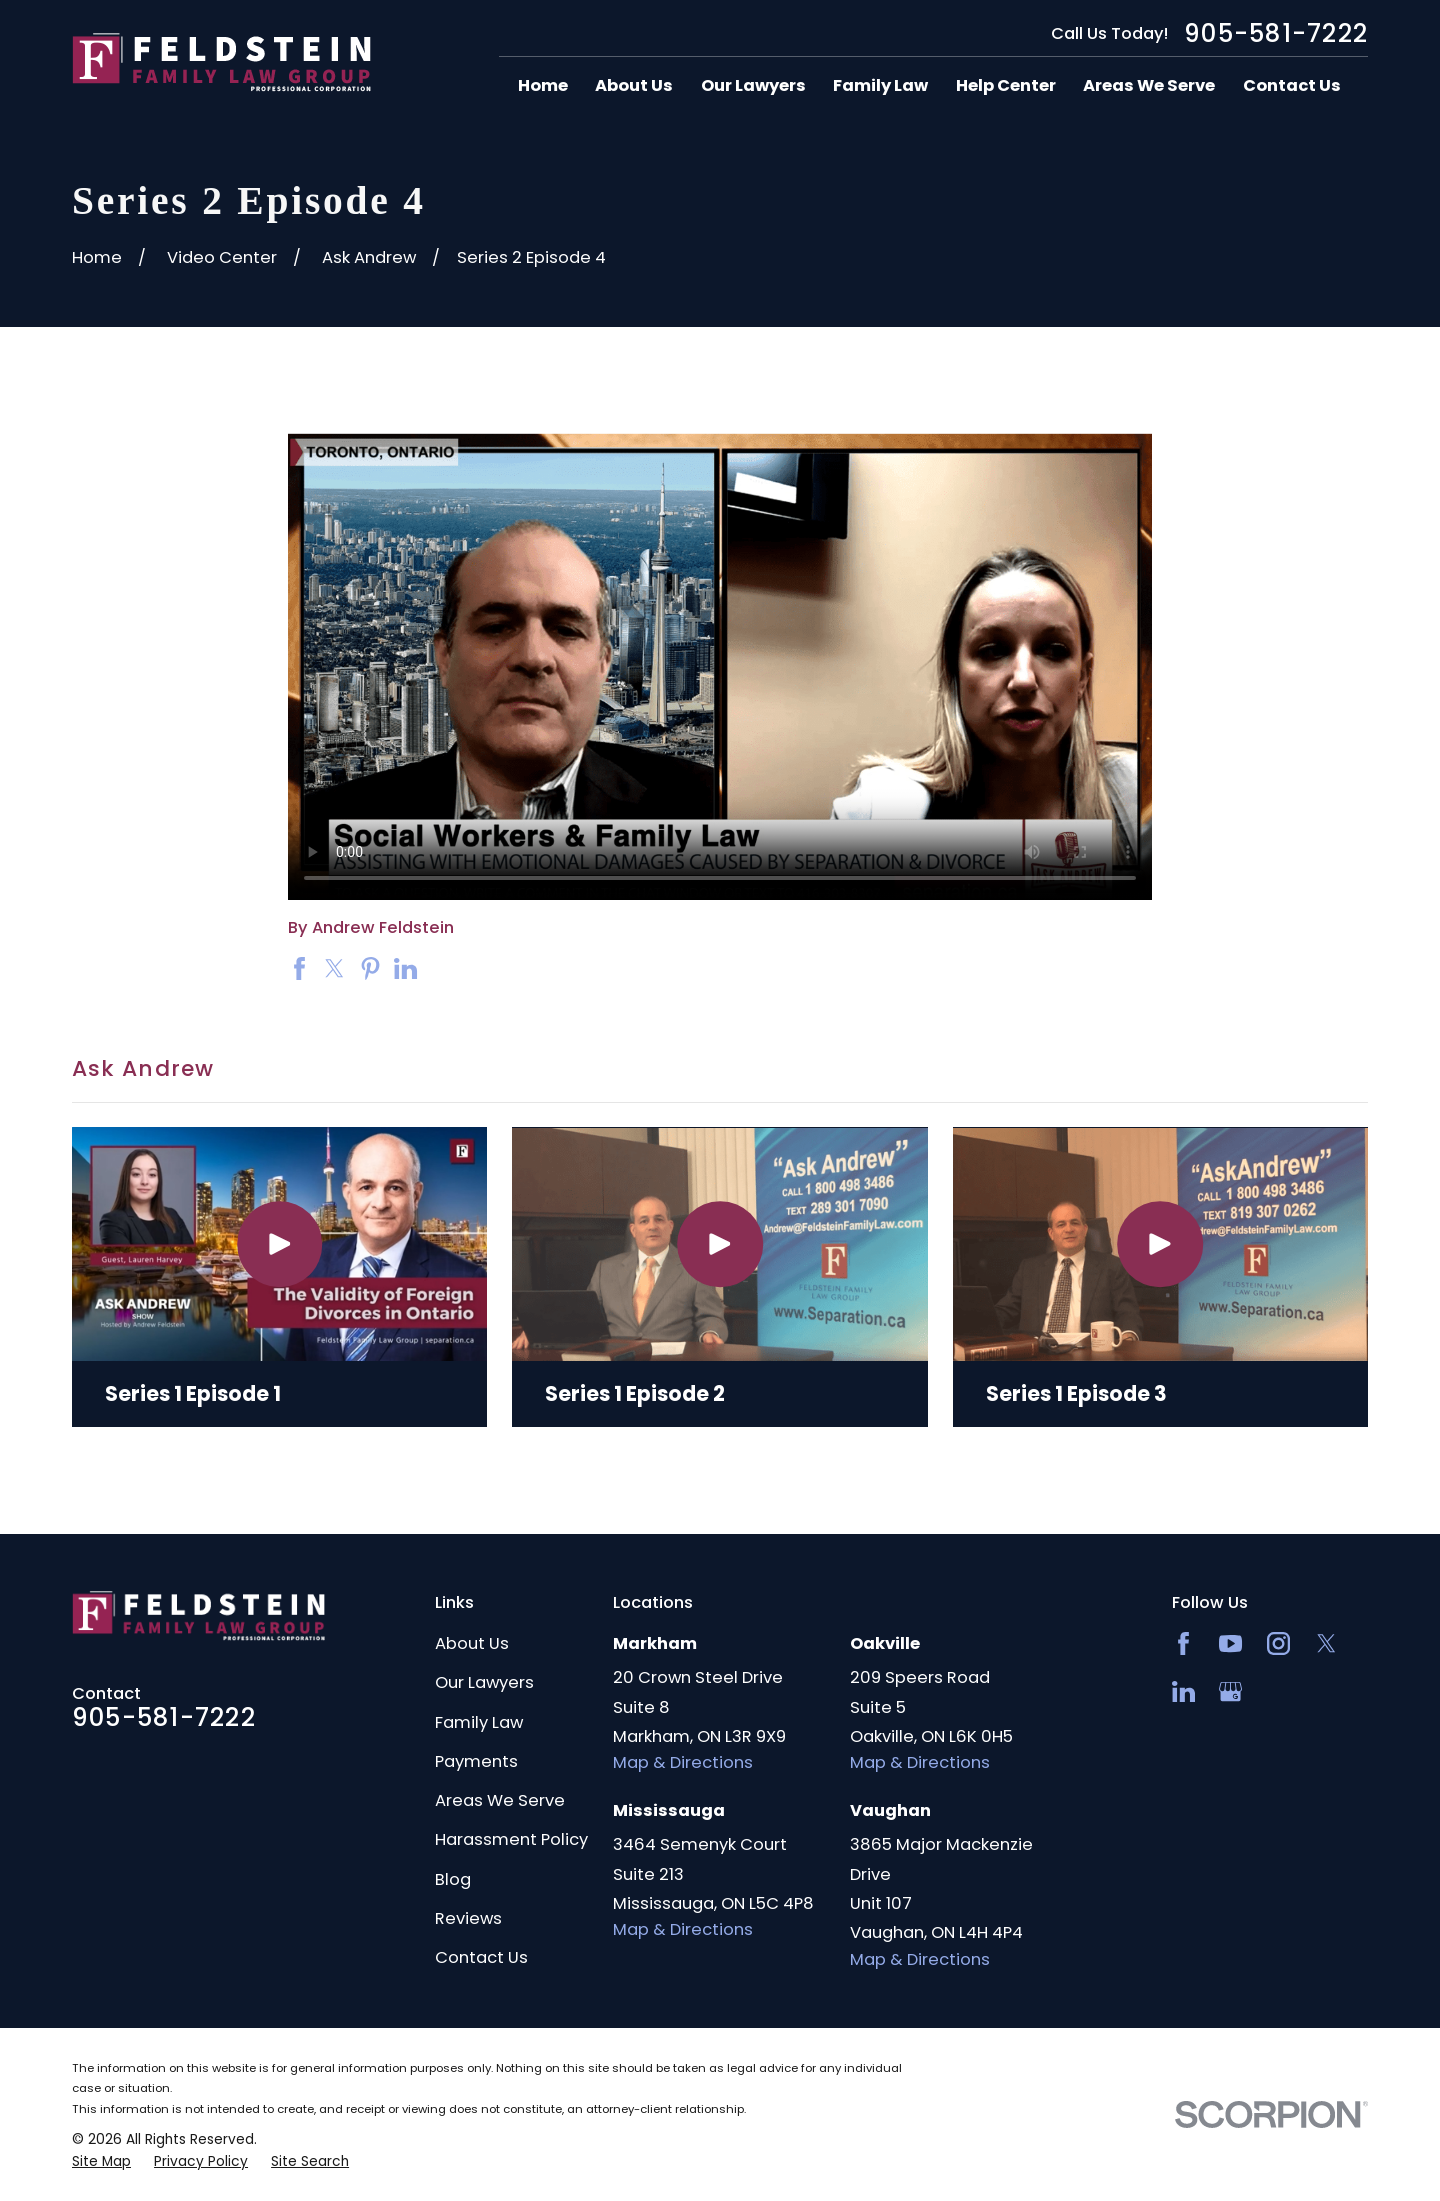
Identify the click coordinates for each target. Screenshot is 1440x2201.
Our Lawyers (484, 1682)
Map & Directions (683, 1762)
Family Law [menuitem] (880, 85)
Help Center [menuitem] (1006, 85)
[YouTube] (1230, 1643)
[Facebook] (1183, 1643)
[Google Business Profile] (1230, 1691)
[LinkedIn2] (1183, 1691)
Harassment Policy (511, 1839)
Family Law (479, 1722)
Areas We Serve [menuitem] (1149, 85)
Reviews (468, 1918)
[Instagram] (1278, 1643)
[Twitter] (1326, 1643)
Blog (453, 1879)
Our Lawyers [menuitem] (753, 85)
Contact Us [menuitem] (1292, 85)
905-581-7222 (1276, 34)
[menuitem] (101, 2161)
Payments (476, 1761)
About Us (472, 1643)
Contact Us (481, 1957)
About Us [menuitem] (634, 85)
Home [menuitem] (543, 85)
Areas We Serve (500, 1800)
